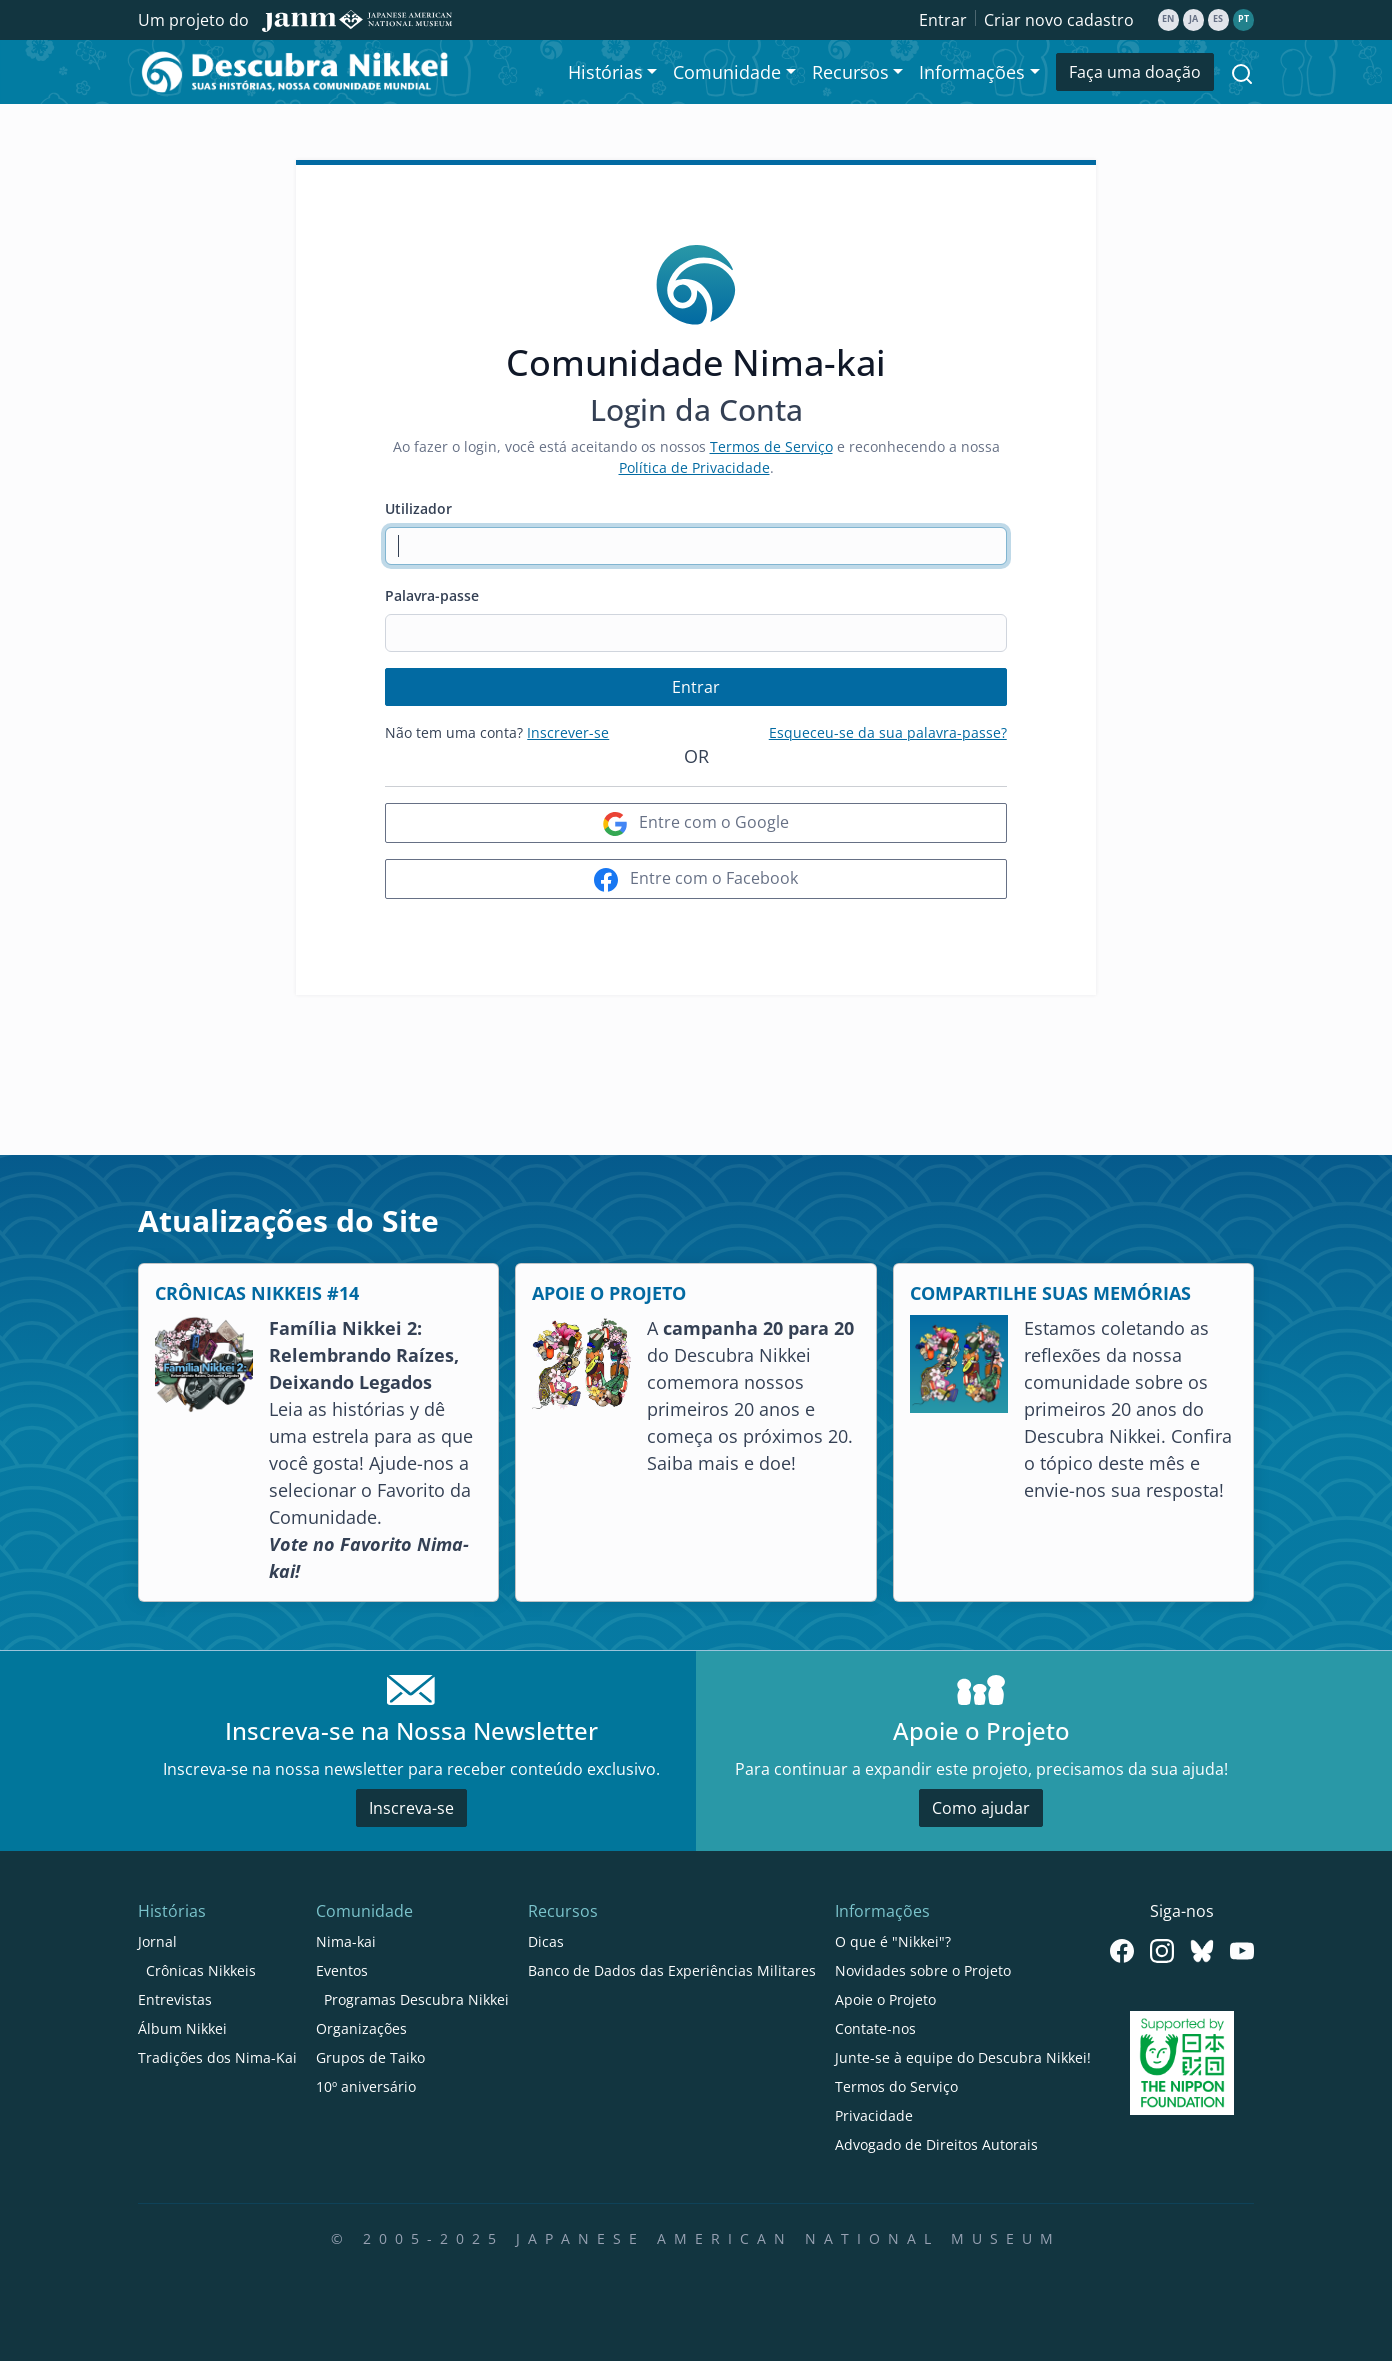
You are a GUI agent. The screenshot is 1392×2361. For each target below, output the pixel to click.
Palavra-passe (432, 595)
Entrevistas (175, 1999)
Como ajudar (981, 1808)
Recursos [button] (850, 72)
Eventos (342, 1970)
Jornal (157, 1941)
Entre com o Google (696, 823)
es (1218, 19)
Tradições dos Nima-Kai (217, 2057)
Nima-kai (346, 1941)
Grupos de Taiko (370, 2057)
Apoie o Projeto (885, 1999)
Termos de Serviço (771, 446)
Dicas (546, 1941)
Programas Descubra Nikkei (416, 1999)
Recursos (563, 1911)
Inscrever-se (568, 732)
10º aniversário (366, 2086)
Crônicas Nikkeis (201, 1970)
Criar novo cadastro (1059, 20)
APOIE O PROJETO (609, 1293)
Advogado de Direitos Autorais (936, 2144)
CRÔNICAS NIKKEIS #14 (257, 1293)
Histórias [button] (605, 72)
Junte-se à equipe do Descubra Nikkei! (963, 2057)
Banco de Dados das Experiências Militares (672, 1970)
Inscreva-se (411, 1808)
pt (1243, 19)
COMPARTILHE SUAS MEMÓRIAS (1050, 1293)
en (1168, 19)
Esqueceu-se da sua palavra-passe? (888, 732)
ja (1193, 19)
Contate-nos (875, 2028)
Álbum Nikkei (182, 2028)
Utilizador (418, 508)
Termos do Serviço (896, 2086)
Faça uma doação (1135, 72)
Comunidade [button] (727, 72)
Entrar (943, 20)
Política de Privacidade (694, 467)
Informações (882, 1911)
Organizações (361, 2028)
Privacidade (874, 2115)
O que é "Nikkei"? (893, 1941)
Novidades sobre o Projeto (923, 1970)
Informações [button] (972, 72)
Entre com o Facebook (696, 879)
